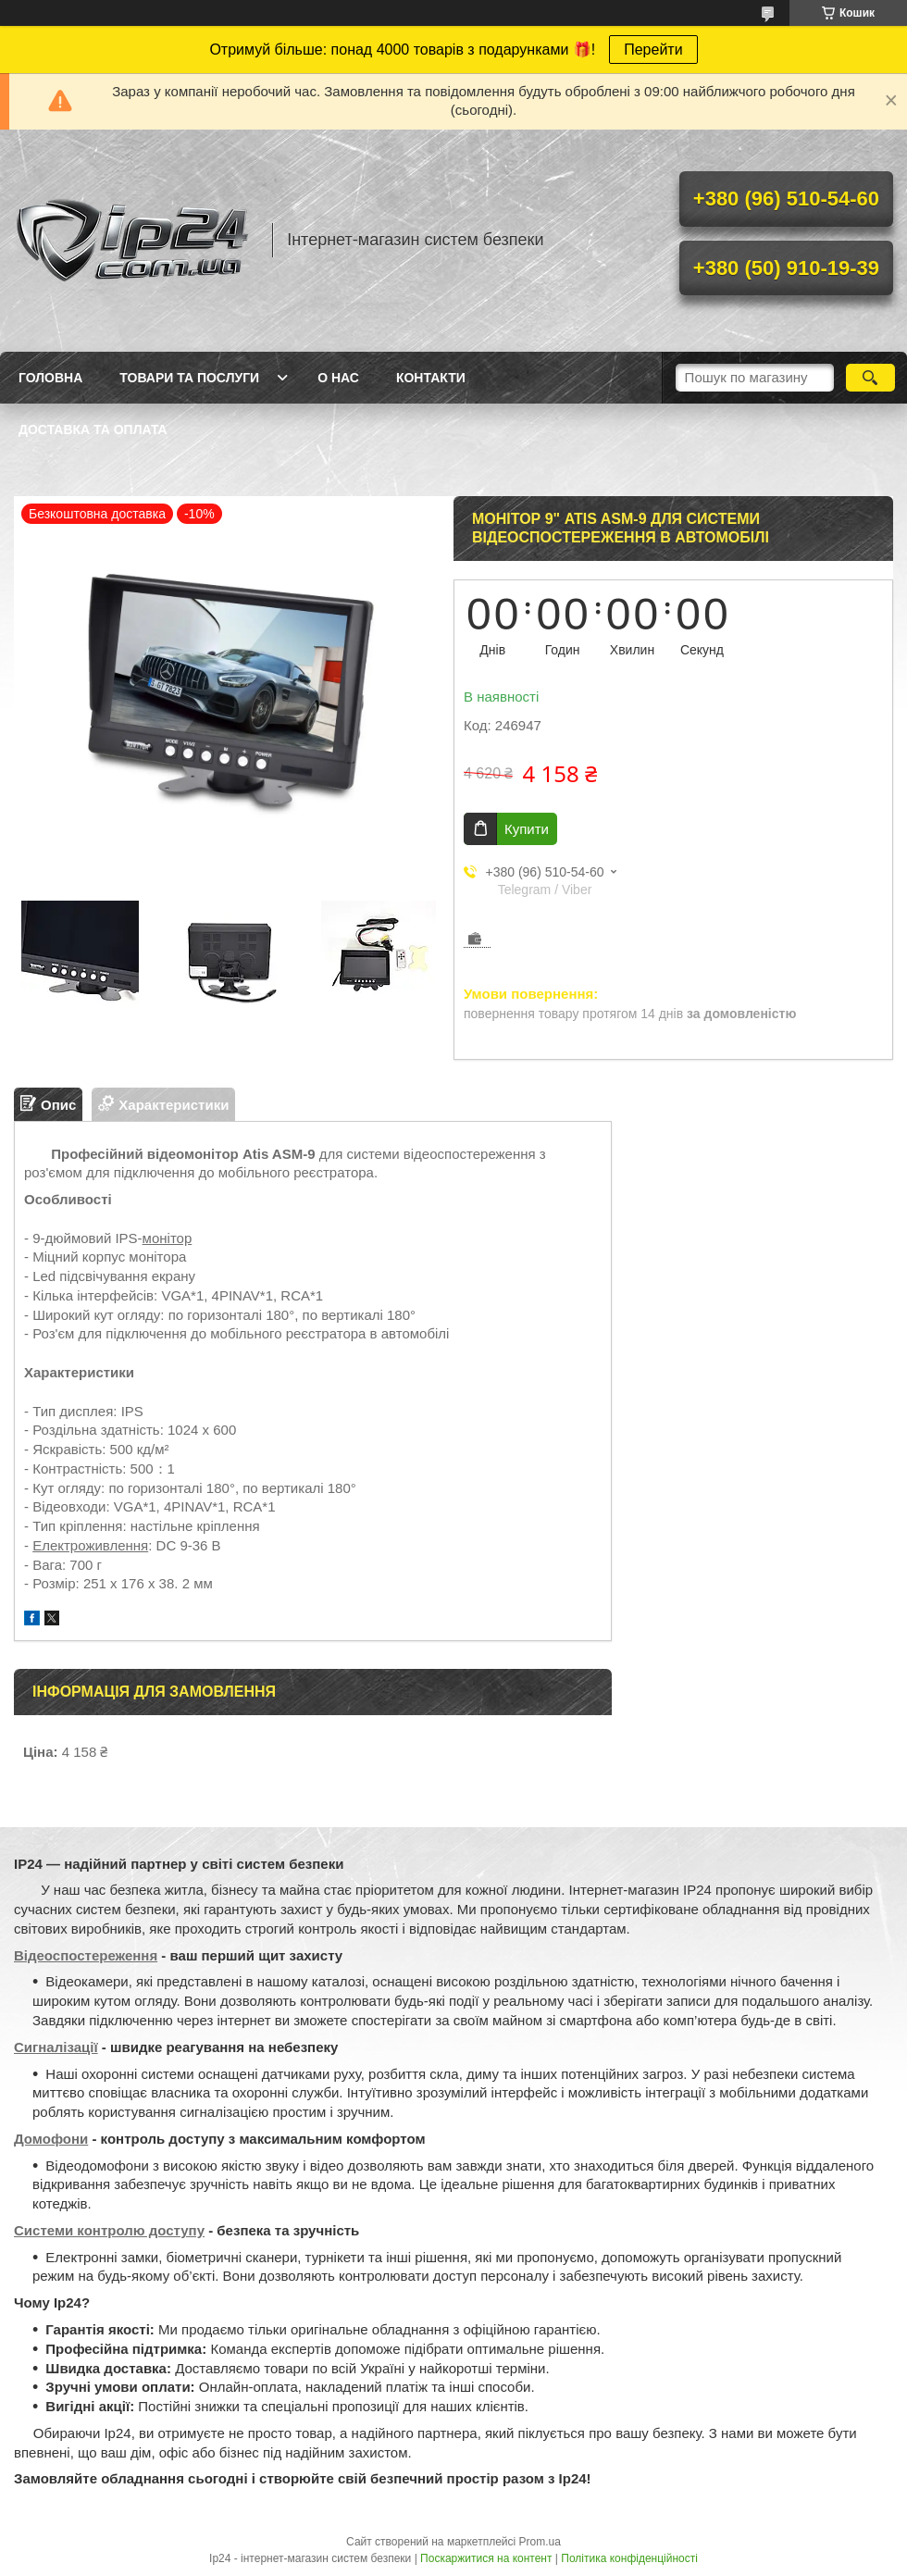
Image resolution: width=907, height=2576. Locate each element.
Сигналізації (56, 2047)
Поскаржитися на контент (486, 2558)
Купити (526, 829)
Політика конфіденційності (629, 2558)
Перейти (653, 49)
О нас (338, 377)
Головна (50, 377)
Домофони (51, 2139)
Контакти (431, 377)
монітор (168, 1238)
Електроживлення (90, 1545)
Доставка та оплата (93, 429)
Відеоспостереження (85, 1955)
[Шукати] (870, 378)
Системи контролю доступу (109, 2230)
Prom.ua (540, 2541)
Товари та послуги (189, 377)
